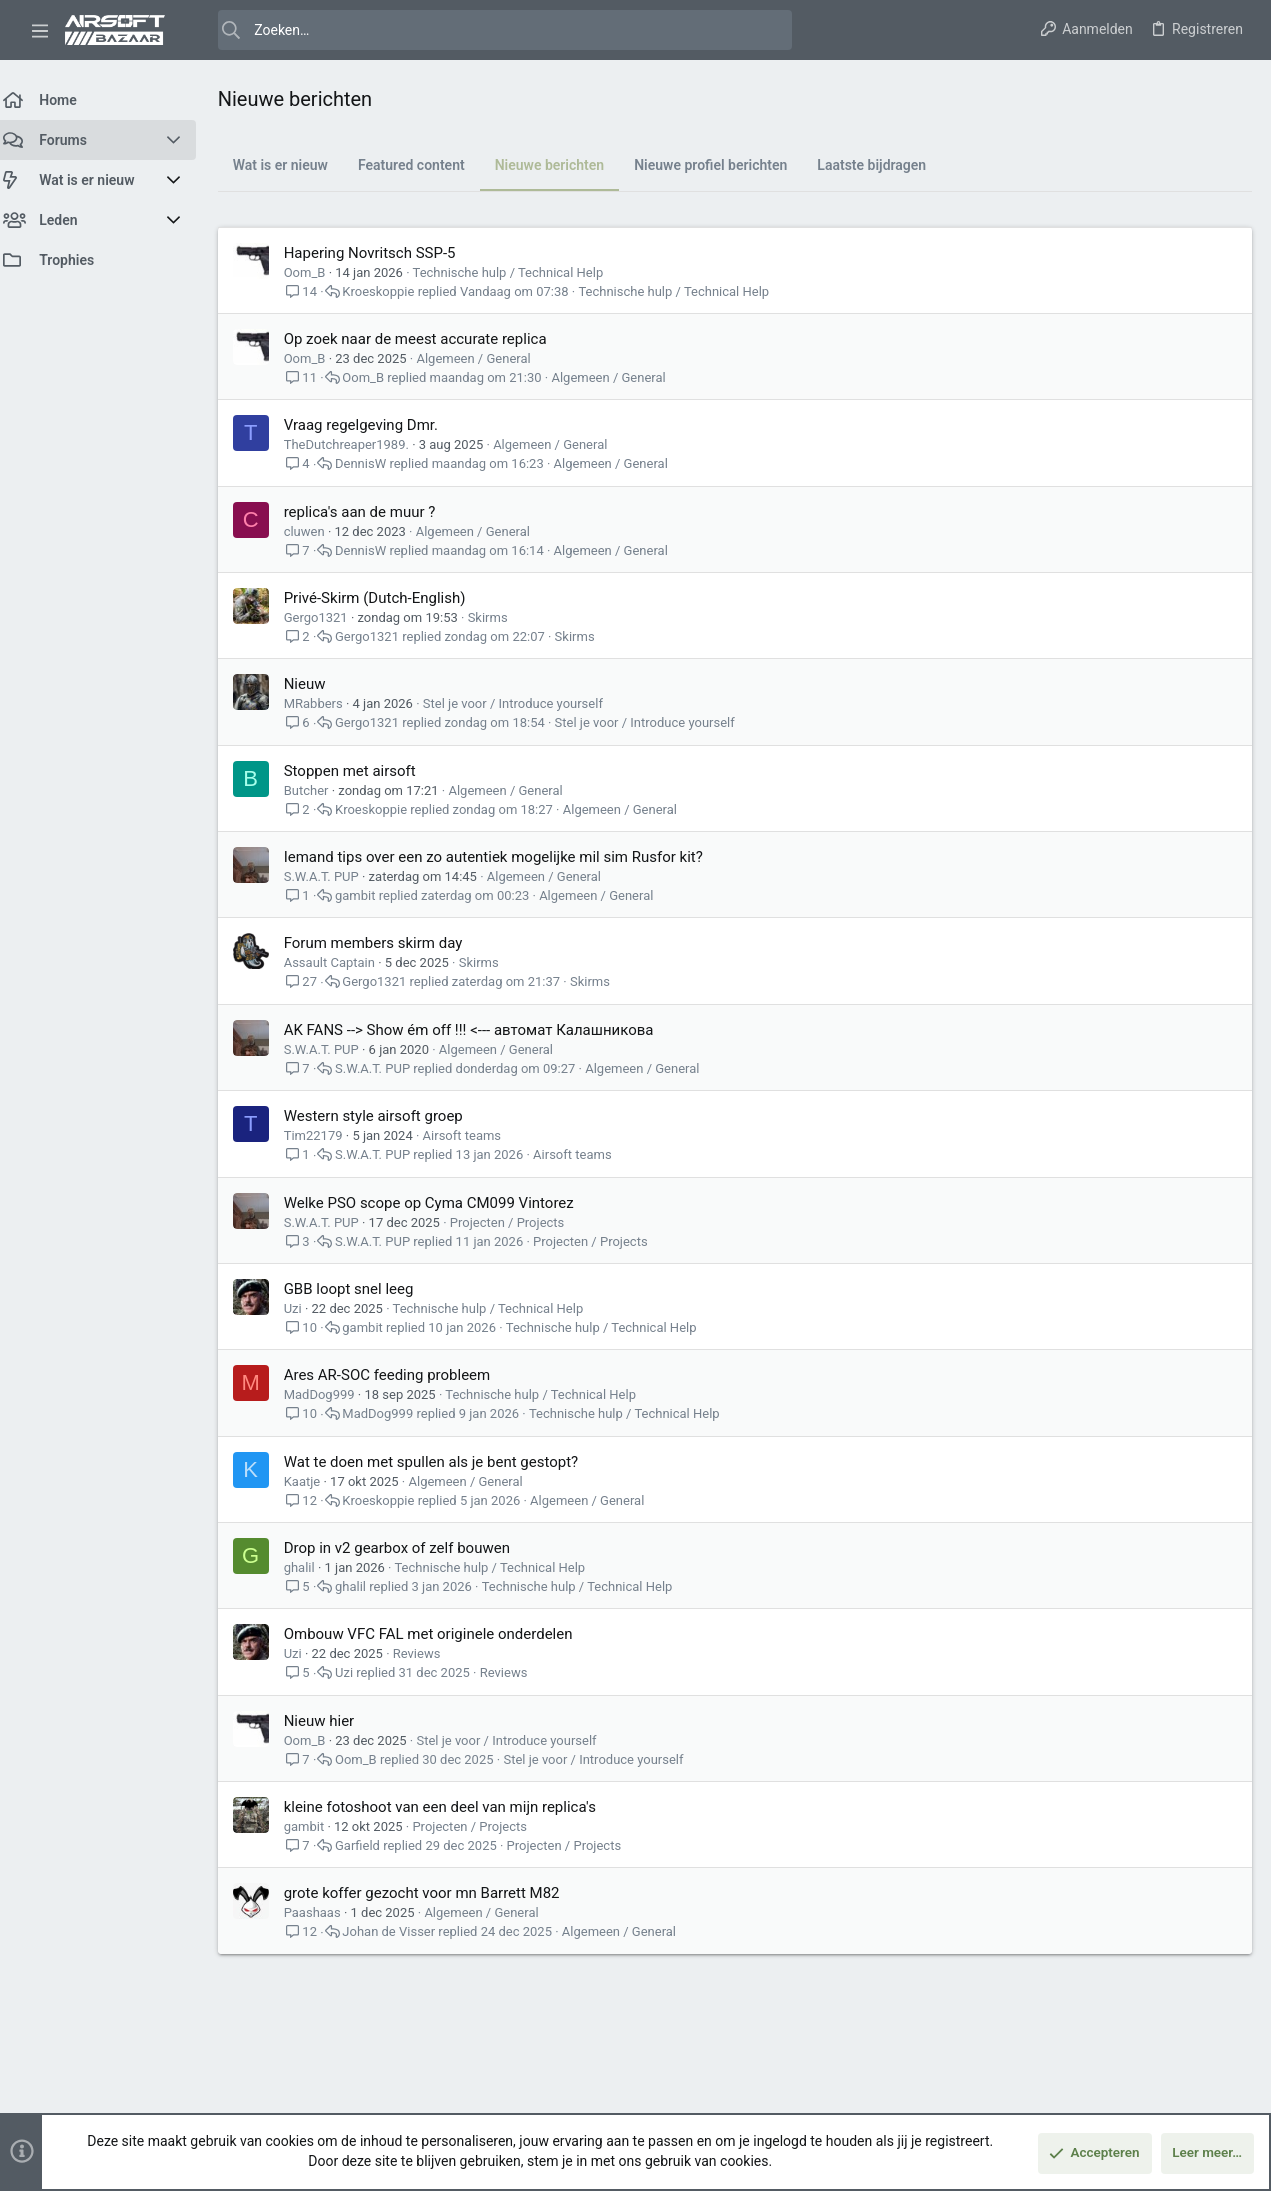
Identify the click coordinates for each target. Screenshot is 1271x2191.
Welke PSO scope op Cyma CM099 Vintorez (441, 1203)
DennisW (372, 463)
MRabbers (325, 703)
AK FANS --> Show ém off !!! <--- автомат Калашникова (481, 1030)
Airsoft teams (474, 1135)
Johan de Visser (401, 1931)
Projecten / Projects (519, 1222)
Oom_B (317, 272)
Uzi (305, 1308)
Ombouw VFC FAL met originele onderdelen (440, 1634)
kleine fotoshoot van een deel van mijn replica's (452, 1807)
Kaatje (314, 1481)
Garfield (369, 1845)
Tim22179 (325, 1135)
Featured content (423, 165)
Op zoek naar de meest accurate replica (427, 339)
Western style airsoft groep (385, 1116)
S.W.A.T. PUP (333, 876)
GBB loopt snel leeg (361, 1289)
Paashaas (324, 1912)
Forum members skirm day (385, 943)
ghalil (311, 1567)
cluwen (316, 531)
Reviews (429, 1653)
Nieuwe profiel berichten (723, 165)
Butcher (318, 790)
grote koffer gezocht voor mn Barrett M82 (434, 1893)
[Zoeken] (492, 30)
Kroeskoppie (391, 291)
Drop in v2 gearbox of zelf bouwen (409, 1548)
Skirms (500, 617)
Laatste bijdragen (884, 165)
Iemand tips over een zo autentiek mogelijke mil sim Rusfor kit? (505, 857)
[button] (40, 30)
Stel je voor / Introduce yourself (525, 703)
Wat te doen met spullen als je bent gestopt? (443, 1462)
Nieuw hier (331, 1721)
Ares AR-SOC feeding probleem (399, 1375)
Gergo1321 (328, 617)
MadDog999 (331, 1394)
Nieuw (317, 684)
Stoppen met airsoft (362, 771)
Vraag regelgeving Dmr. (373, 425)
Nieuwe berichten (562, 165)
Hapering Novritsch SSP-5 (382, 253)
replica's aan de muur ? (372, 512)
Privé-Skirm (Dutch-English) (387, 598)
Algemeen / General (486, 358)
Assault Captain (341, 962)
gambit (367, 895)
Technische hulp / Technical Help (520, 272)
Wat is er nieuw (292, 165)
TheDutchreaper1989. (358, 444)
